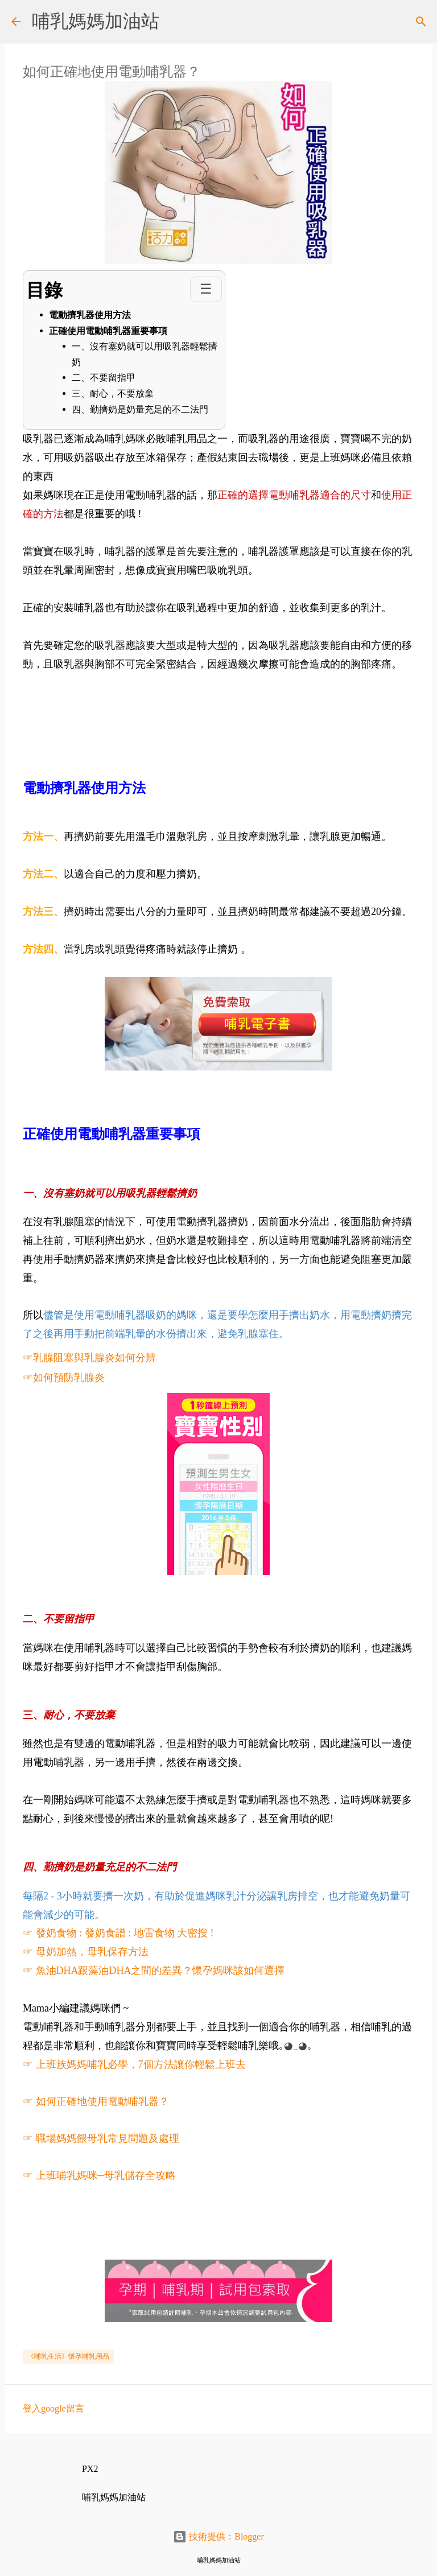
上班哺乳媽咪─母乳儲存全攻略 (107, 2175)
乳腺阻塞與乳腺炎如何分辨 (94, 1357)
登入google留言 (53, 2408)
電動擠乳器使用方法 (90, 315)
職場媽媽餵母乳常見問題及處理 (107, 2138)
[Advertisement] (230, 699)
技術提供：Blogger (218, 2536)
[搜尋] (421, 21)
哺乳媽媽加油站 (95, 21)
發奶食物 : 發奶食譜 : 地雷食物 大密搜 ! (125, 1933)
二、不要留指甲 (103, 377)
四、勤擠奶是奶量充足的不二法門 (140, 409)
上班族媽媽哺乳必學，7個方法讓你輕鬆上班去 (141, 2064)
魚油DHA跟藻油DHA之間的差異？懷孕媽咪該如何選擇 (160, 1970)
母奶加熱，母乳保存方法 (92, 1951)
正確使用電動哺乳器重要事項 (108, 331)
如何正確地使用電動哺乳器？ (102, 2101)
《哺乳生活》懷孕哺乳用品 (68, 2356)
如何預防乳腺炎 (69, 1377)
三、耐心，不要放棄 (113, 393)
